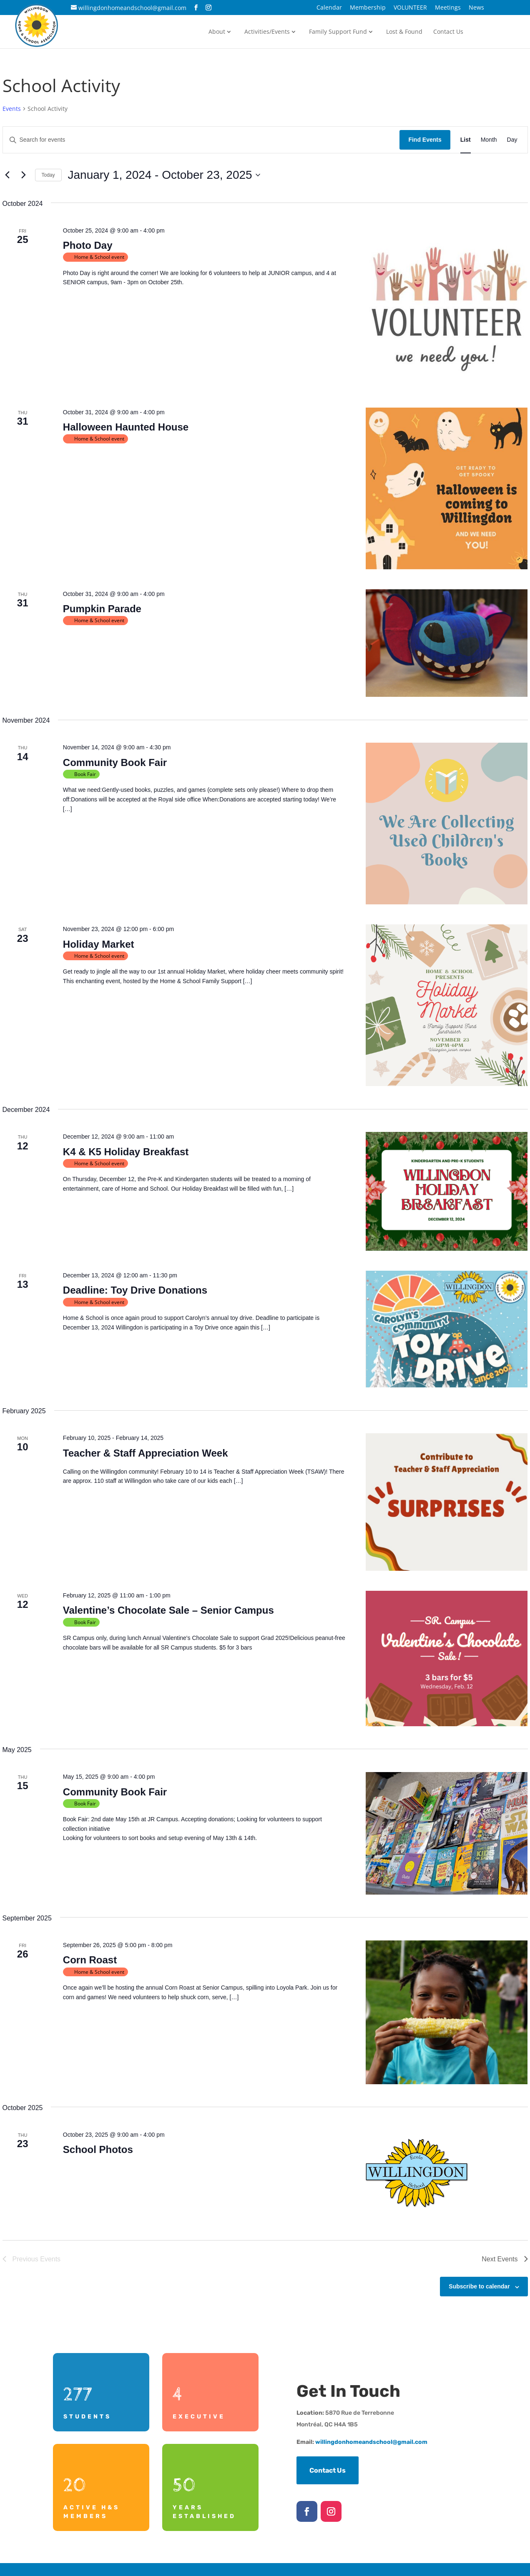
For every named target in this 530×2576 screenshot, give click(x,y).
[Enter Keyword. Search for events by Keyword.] (201, 140)
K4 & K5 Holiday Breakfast (125, 1151)
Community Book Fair (115, 762)
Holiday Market (98, 944)
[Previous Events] (8, 175)
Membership (368, 8)
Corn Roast (90, 1959)
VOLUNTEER (410, 8)
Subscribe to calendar (479, 2286)
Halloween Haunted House (125, 427)
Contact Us (448, 32)
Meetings (448, 8)
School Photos (98, 2149)
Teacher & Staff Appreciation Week (145, 1453)
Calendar (329, 8)
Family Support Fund (338, 32)
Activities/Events (267, 32)
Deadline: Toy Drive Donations (135, 1290)
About (216, 32)
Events (12, 109)
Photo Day (88, 245)
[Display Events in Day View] (512, 140)
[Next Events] (24, 175)
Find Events (424, 139)
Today (48, 175)
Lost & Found (404, 32)
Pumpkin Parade (102, 608)
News (476, 8)
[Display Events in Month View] (489, 140)
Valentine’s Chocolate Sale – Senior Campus (168, 1610)
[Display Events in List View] (465, 140)
